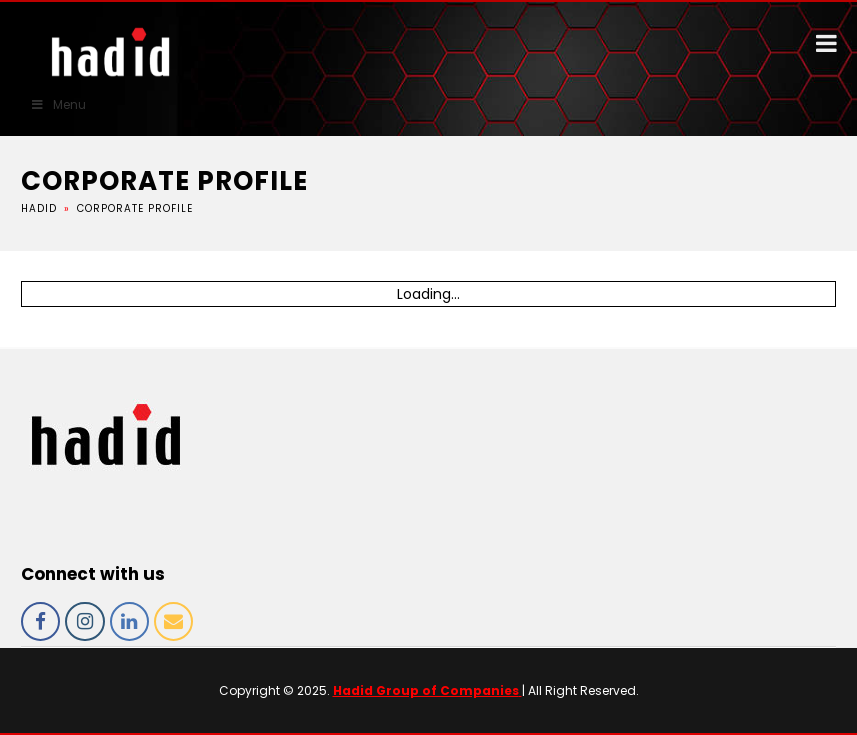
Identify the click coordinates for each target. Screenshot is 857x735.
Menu (58, 104)
